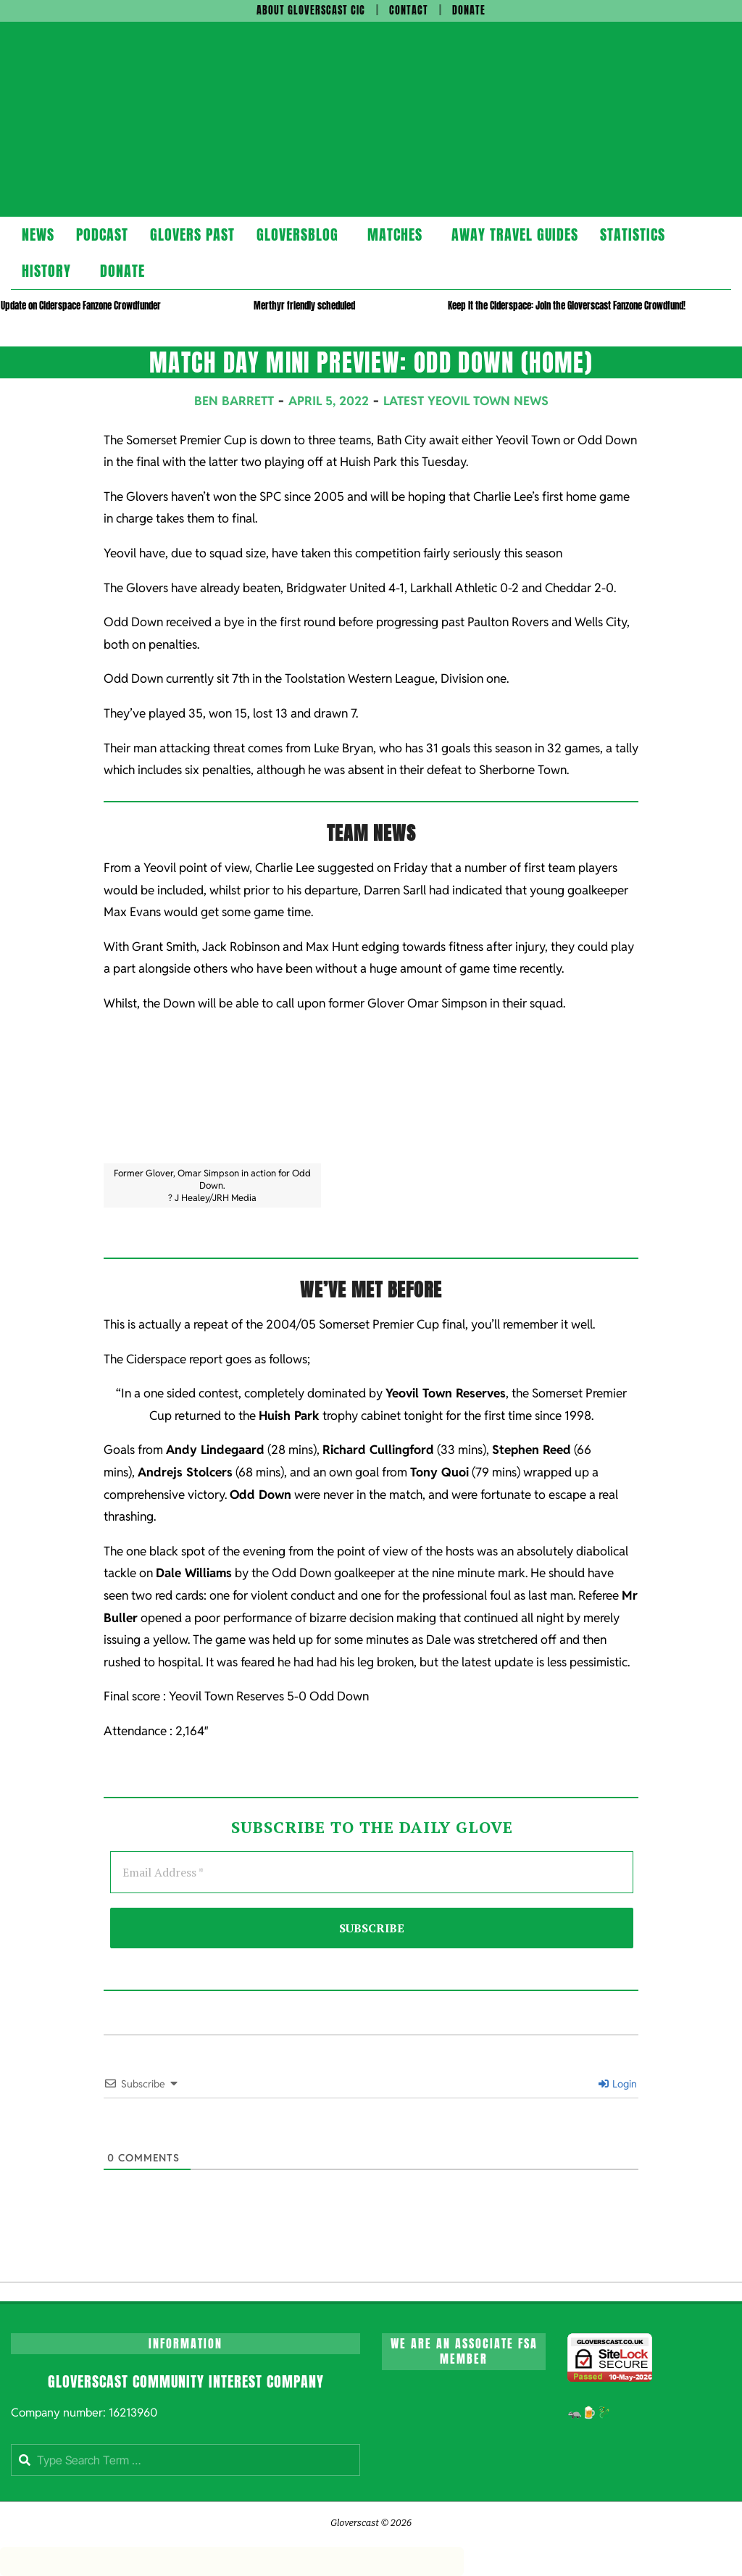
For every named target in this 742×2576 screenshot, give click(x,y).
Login (618, 2083)
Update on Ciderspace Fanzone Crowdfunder (81, 305)
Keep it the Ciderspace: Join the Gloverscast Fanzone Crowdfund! (566, 305)
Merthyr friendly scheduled (304, 305)
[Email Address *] (371, 1872)
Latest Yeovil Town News (466, 401)
